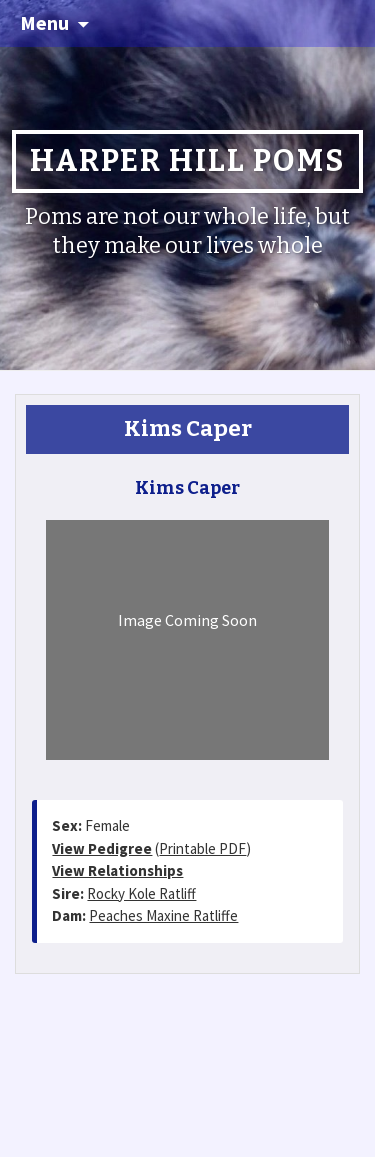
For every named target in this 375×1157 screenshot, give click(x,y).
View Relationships (117, 870)
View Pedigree (102, 848)
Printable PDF (202, 848)
